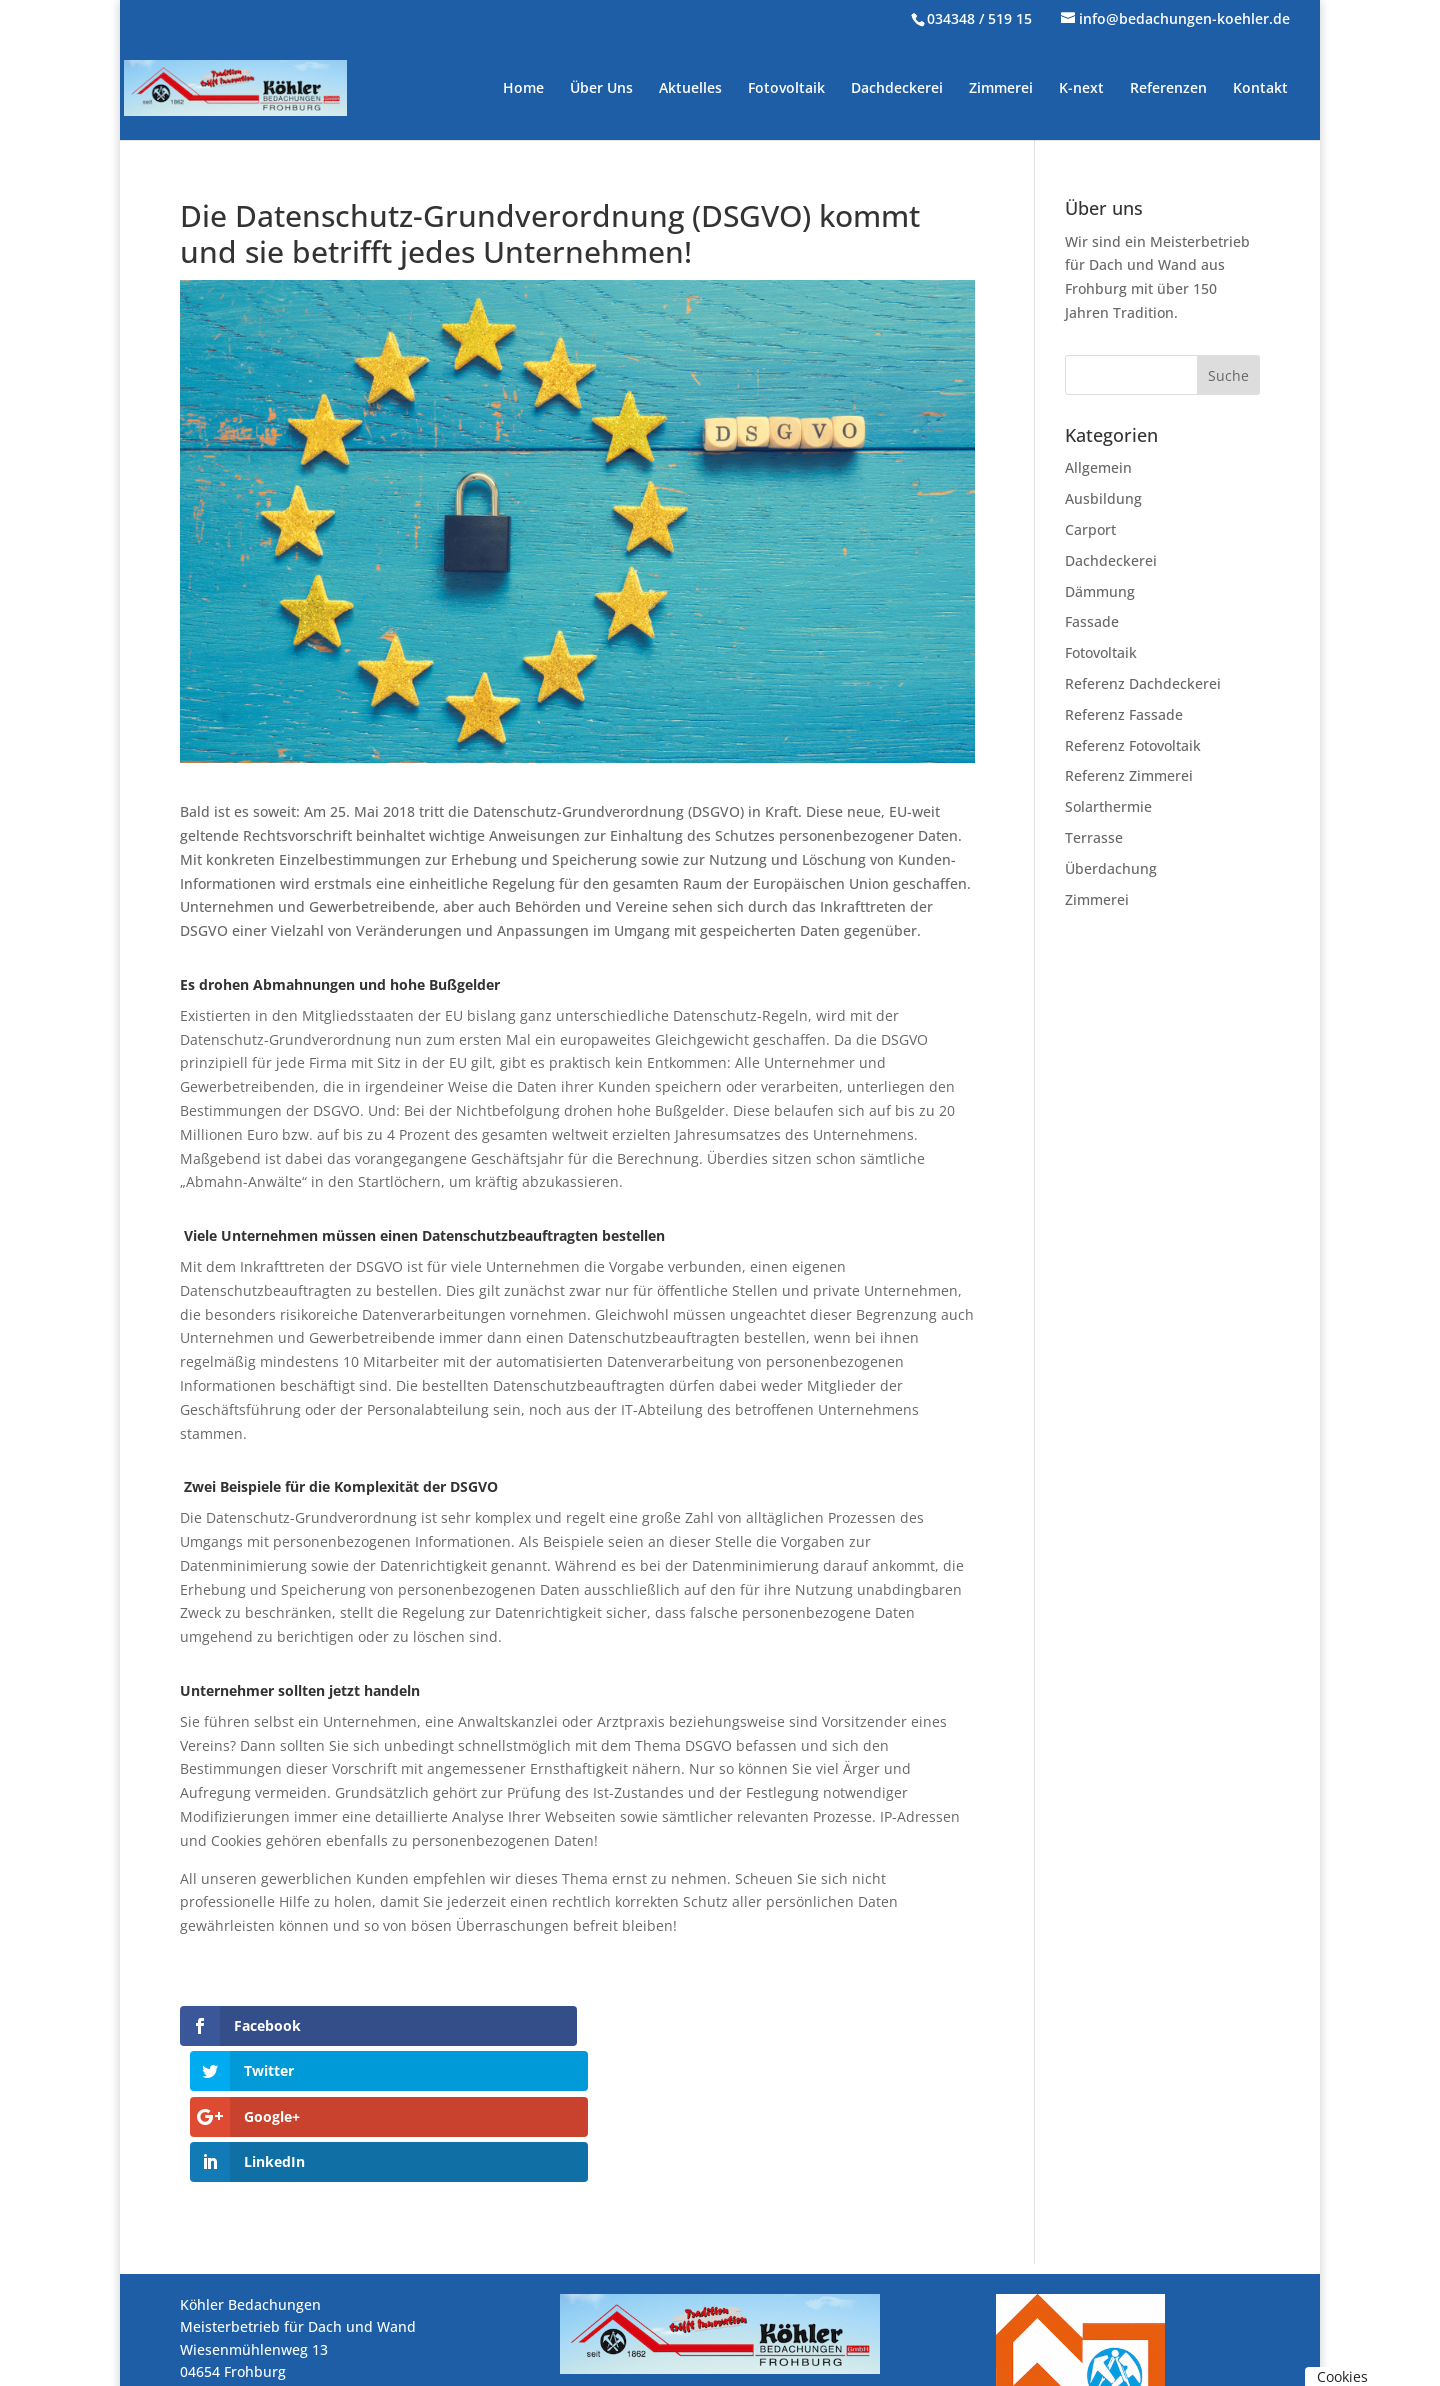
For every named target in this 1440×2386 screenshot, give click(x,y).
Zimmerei (1001, 89)
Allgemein (1098, 467)
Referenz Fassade (1124, 714)
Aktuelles (690, 89)
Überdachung (1111, 868)
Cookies (1342, 2376)
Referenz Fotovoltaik (1133, 745)
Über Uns (601, 89)
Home (523, 89)
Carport (1090, 529)
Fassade (1092, 621)
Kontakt (1260, 89)
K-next (1081, 89)
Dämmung (1100, 591)
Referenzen (1168, 89)
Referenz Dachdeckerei (1143, 683)
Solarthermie (1108, 806)
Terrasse (1094, 837)
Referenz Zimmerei (1129, 775)
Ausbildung (1103, 498)
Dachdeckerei (897, 89)
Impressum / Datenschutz (266, 2369)
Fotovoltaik (786, 89)
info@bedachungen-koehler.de (334, 2324)
